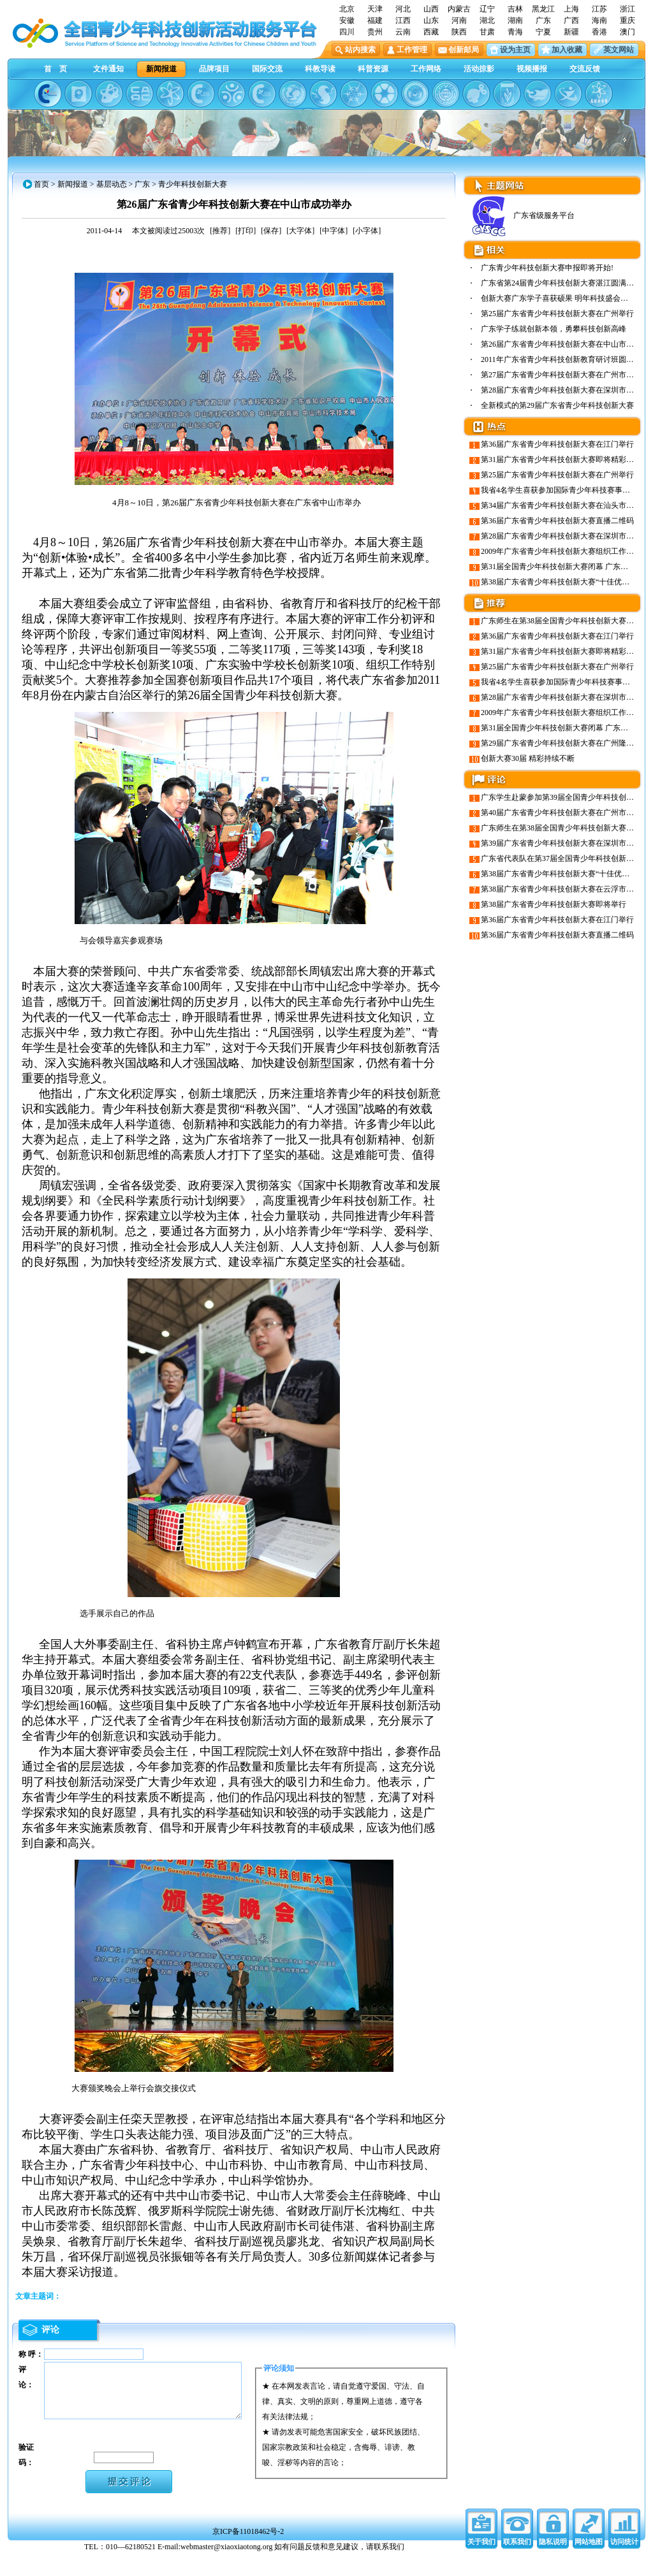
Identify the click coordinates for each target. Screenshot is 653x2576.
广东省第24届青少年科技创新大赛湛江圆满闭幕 (561, 283)
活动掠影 (479, 68)
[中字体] (333, 230)
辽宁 (487, 8)
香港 (599, 31)
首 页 (55, 68)
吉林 (515, 8)
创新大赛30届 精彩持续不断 (528, 758)
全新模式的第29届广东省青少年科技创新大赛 (557, 405)
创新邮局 (463, 49)
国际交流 (267, 68)
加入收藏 (567, 49)
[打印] (245, 230)
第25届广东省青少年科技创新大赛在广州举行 (557, 313)
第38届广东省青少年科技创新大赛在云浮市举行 (561, 889)
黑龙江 (543, 8)
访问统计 (624, 2563)
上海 (571, 8)
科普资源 (373, 68)
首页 (41, 184)
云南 (403, 31)
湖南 (515, 20)
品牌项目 (214, 68)
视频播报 (532, 68)
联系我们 (517, 2563)
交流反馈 (584, 68)
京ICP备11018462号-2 (248, 2553)
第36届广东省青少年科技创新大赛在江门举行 (557, 444)
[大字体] (300, 230)
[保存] (271, 230)
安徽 (347, 20)
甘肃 (487, 31)
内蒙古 (459, 8)
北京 (347, 8)
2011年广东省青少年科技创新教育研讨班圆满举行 (565, 359)
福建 (375, 20)
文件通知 (108, 68)
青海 (515, 31)
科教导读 (320, 68)
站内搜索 (360, 49)
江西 (403, 20)
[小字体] (367, 230)
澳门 (627, 31)
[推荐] (220, 230)
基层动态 (111, 184)
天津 (375, 8)
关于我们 (481, 2563)
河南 (459, 20)
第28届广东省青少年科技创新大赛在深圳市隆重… (565, 390)
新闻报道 (161, 68)
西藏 (431, 31)
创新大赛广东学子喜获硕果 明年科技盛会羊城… (562, 298)
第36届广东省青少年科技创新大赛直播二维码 (557, 520)
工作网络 (426, 68)
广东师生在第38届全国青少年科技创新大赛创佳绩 (565, 620)
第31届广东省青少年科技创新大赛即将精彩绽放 (561, 459)
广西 (571, 20)
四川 (347, 31)
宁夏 (543, 31)
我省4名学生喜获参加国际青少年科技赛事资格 (559, 490)
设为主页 (515, 49)
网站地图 (589, 2563)
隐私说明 (553, 2563)
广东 (543, 20)
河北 (403, 8)
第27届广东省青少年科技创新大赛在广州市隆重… (565, 374)
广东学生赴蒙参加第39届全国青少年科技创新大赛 (565, 797)
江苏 (599, 8)
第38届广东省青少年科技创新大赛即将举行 (553, 904)
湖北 (487, 20)
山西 (431, 8)
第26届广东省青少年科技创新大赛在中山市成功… (565, 344)
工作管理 (412, 49)
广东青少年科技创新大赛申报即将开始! (547, 267)
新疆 (571, 31)
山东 (431, 20)
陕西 (459, 31)
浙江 (627, 8)
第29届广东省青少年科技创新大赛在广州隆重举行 (565, 743)
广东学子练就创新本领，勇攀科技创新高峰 (553, 328)
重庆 (627, 20)
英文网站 (618, 49)
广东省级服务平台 (522, 215)
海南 (599, 20)
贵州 (375, 31)
